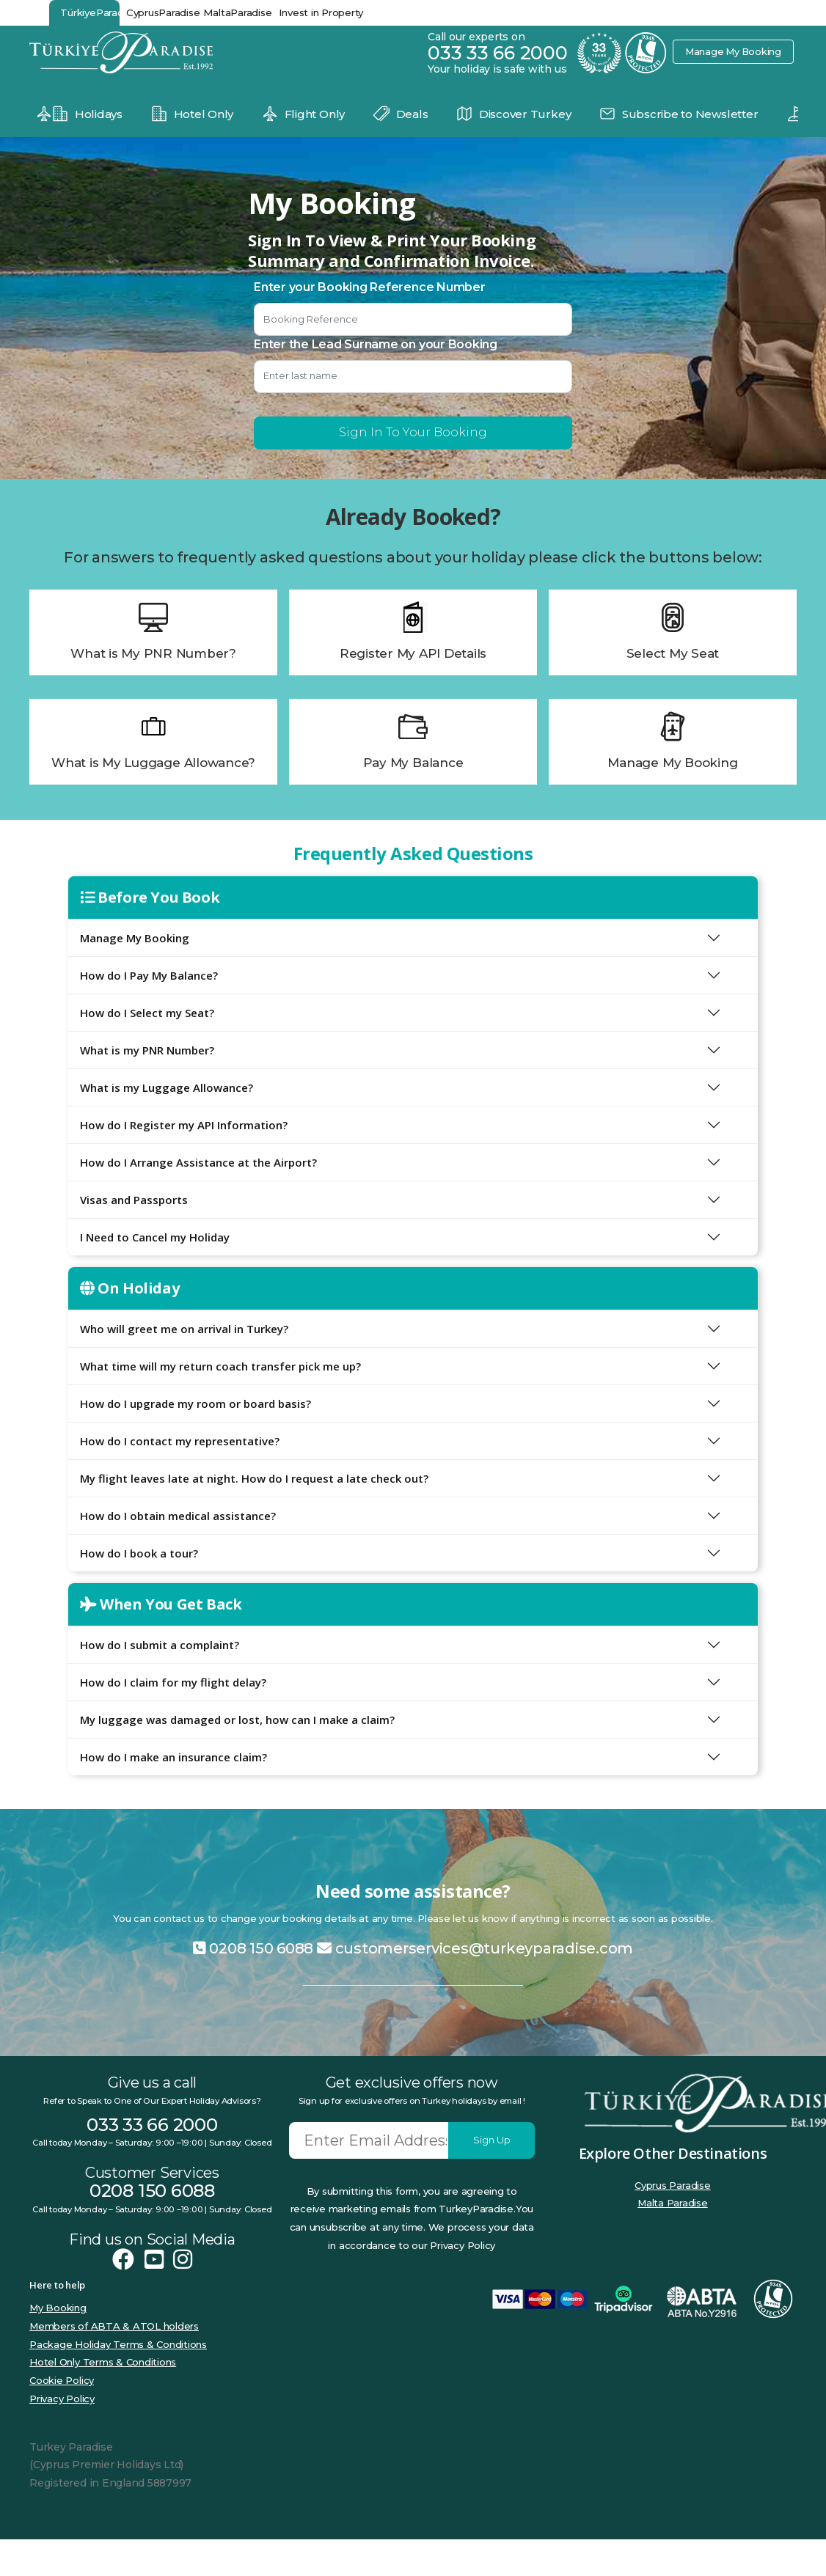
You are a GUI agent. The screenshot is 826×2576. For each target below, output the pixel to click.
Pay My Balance (413, 762)
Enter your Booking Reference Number (370, 287)
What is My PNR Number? (153, 653)
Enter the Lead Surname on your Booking (375, 344)
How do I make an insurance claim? (173, 1757)
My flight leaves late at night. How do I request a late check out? (254, 1478)
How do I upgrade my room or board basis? (195, 1403)
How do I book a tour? (139, 1553)
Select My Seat (673, 653)
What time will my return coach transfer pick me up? (220, 1366)
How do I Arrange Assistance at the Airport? (198, 1162)
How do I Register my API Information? (184, 1125)
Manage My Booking (732, 51)
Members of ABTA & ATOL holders (114, 2326)
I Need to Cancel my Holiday (155, 1237)
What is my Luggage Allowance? (166, 1087)
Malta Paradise (672, 2203)
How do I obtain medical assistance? (178, 1515)
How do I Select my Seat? (147, 1012)
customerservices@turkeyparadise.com (475, 1948)
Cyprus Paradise (672, 2185)
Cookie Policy (61, 2380)
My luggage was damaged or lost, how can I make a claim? (237, 1719)
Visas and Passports (134, 1199)
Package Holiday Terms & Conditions (118, 2344)
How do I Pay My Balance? (149, 975)
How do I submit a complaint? (159, 1644)
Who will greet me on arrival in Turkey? (184, 1328)
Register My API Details (413, 653)
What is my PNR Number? (147, 1050)
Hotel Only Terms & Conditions (102, 2362)
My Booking (58, 2307)
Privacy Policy (62, 2398)
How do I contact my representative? (179, 1441)
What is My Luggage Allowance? (153, 762)
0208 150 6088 (253, 1948)
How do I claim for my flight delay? (173, 1682)
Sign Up (492, 2140)
